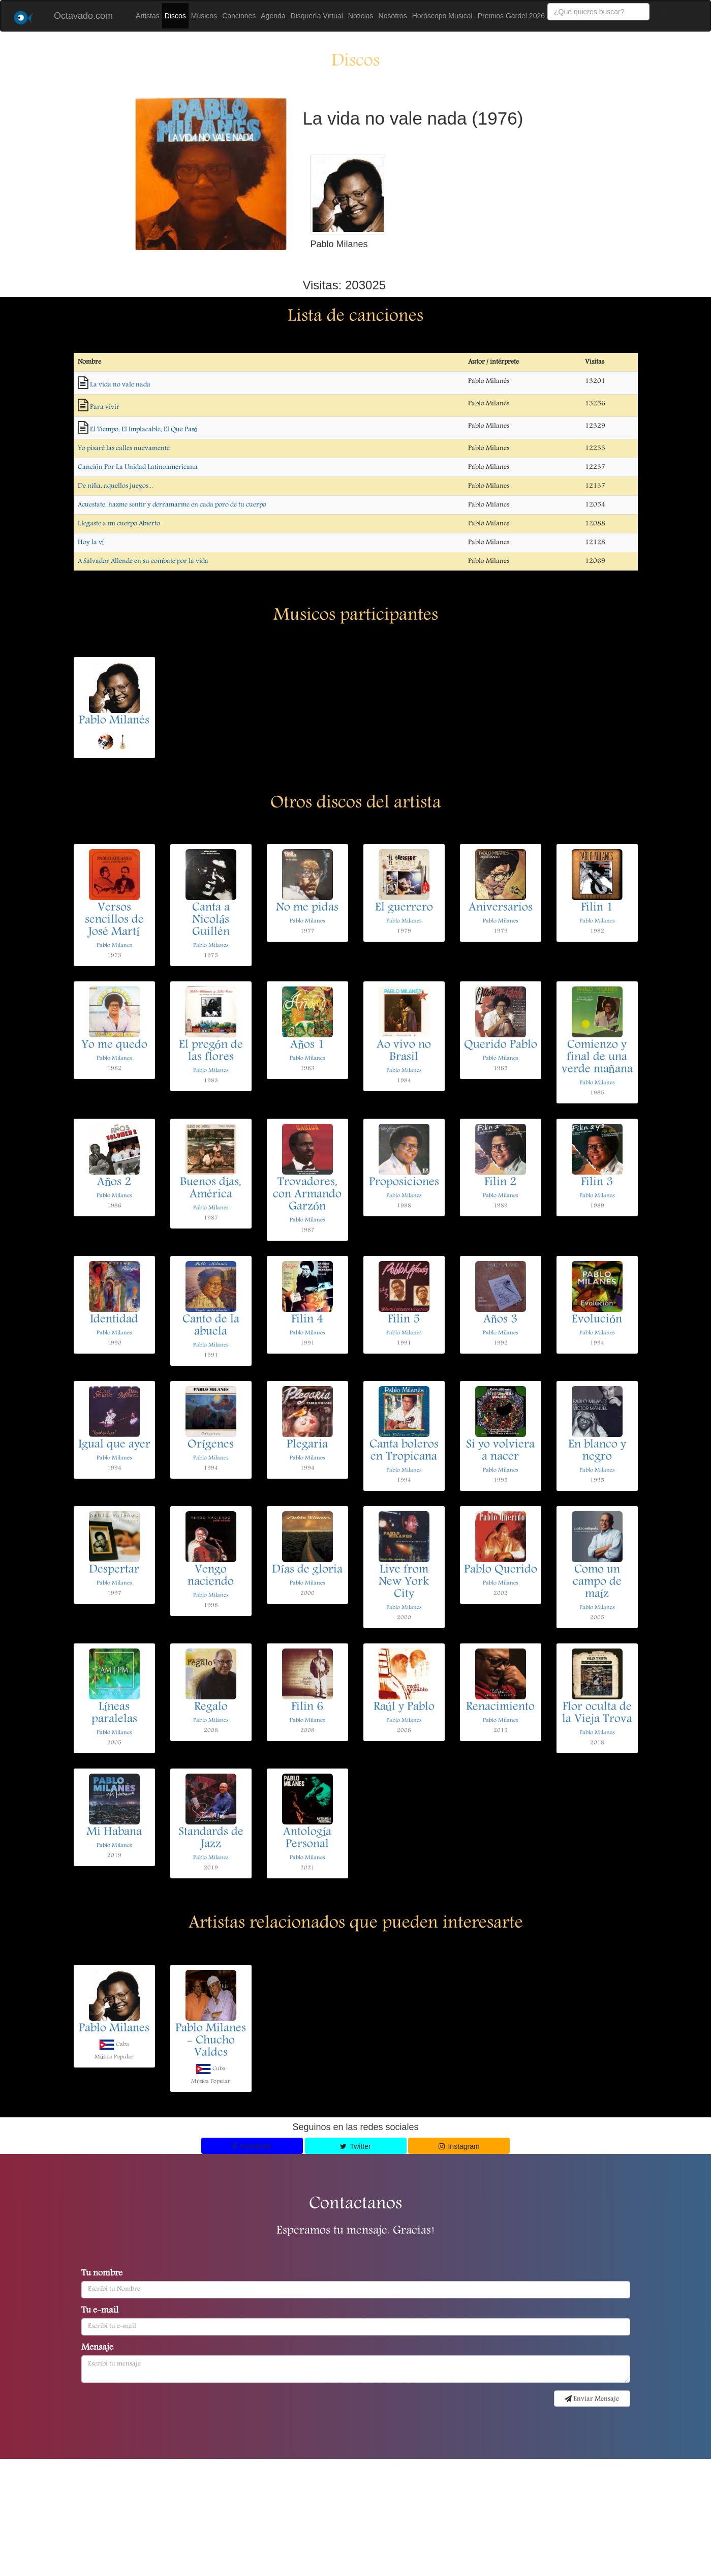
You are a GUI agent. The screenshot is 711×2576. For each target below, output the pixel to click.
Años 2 (114, 1182)
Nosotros (393, 16)
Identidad (114, 1320)
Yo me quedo (114, 1045)
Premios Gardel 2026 (511, 16)
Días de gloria (307, 1570)
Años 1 (307, 1045)
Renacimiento (500, 1707)
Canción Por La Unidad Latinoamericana (138, 467)
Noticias (361, 16)
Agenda (273, 16)
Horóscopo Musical (442, 16)
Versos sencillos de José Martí (114, 920)
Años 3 (500, 1320)
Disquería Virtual (317, 16)
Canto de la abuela (210, 1326)
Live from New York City (404, 1582)
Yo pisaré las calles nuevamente (124, 448)
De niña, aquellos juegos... (115, 486)
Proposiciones (404, 1182)
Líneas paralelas (114, 1713)
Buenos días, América (211, 1189)
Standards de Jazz (210, 1838)
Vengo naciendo (211, 1576)
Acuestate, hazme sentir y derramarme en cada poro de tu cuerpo (172, 505)
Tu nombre (101, 2274)
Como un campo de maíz (597, 1582)
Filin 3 (597, 1182)
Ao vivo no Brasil (404, 1051)
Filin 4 (307, 1320)
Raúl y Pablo (404, 1707)
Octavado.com (83, 16)
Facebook (252, 2146)
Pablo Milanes (114, 945)
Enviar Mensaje (592, 2399)
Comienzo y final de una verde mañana (597, 1057)
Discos (175, 16)
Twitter (355, 2146)
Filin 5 (404, 1320)
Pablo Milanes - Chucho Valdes (210, 2041)
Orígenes (211, 1445)
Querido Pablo (500, 1045)
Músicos (204, 16)
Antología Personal (307, 1838)
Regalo (211, 1707)
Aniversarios (501, 908)
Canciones (239, 16)
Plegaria (307, 1445)
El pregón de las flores (211, 1051)
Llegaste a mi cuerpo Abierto (119, 523)
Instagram (459, 2146)
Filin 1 (597, 908)
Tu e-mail (99, 2311)
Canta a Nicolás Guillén (211, 920)
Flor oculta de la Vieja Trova (597, 1713)
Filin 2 (500, 1182)
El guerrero (404, 908)
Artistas (148, 16)
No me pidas (307, 908)
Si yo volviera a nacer (500, 1451)
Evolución (597, 1320)
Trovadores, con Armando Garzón (307, 1195)
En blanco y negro (597, 1451)
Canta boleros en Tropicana (404, 1451)
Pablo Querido (500, 1570)
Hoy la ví (91, 542)
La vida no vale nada (120, 385)
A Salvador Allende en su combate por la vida (143, 561)
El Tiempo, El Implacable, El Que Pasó (144, 429)
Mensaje (97, 2348)
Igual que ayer (114, 1445)
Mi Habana (114, 1832)
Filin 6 (307, 1707)
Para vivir (104, 407)
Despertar (114, 1570)
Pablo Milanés (114, 721)
